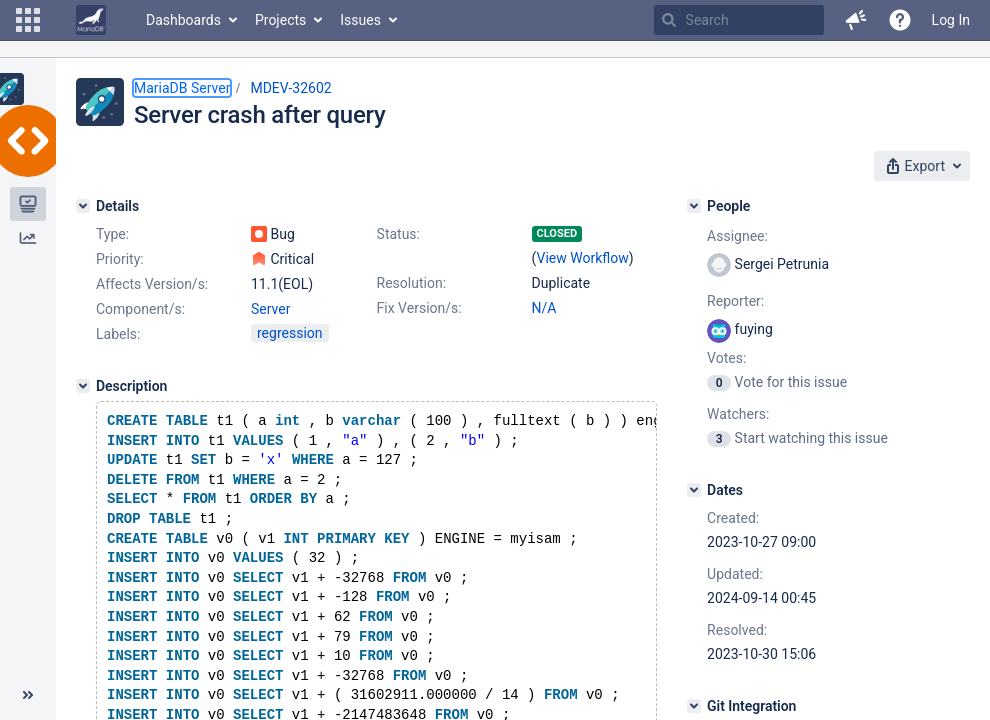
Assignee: (737, 236)
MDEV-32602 (290, 88)
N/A (544, 308)
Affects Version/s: (152, 284)
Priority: (120, 259)
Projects (280, 20)
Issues (360, 20)
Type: (112, 234)
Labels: (118, 334)
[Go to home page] (91, 20)
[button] (28, 20)
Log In (951, 20)
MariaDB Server (182, 88)
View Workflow (583, 258)
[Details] (83, 206)
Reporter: (735, 301)
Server (270, 309)
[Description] (83, 386)
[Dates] (694, 490)
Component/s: (140, 309)
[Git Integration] (694, 706)
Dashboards (183, 20)
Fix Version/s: (419, 308)
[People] (694, 206)
